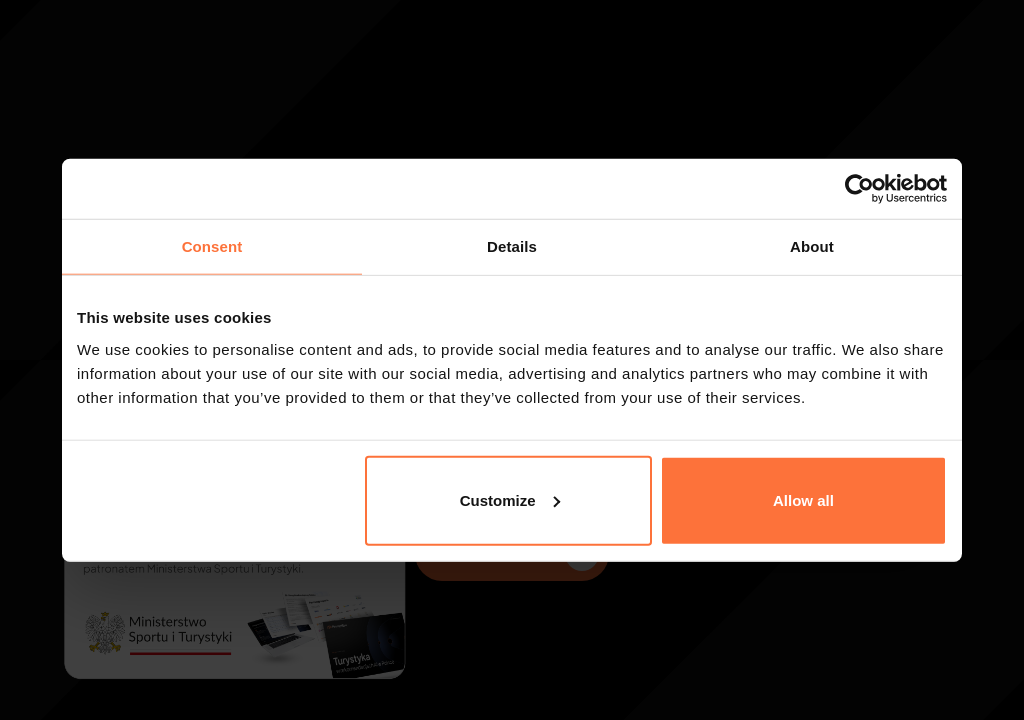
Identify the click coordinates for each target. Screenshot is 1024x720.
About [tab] (812, 246)
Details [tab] (512, 246)
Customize (510, 499)
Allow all (803, 499)
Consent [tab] (212, 246)
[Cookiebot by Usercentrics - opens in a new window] (859, 189)
